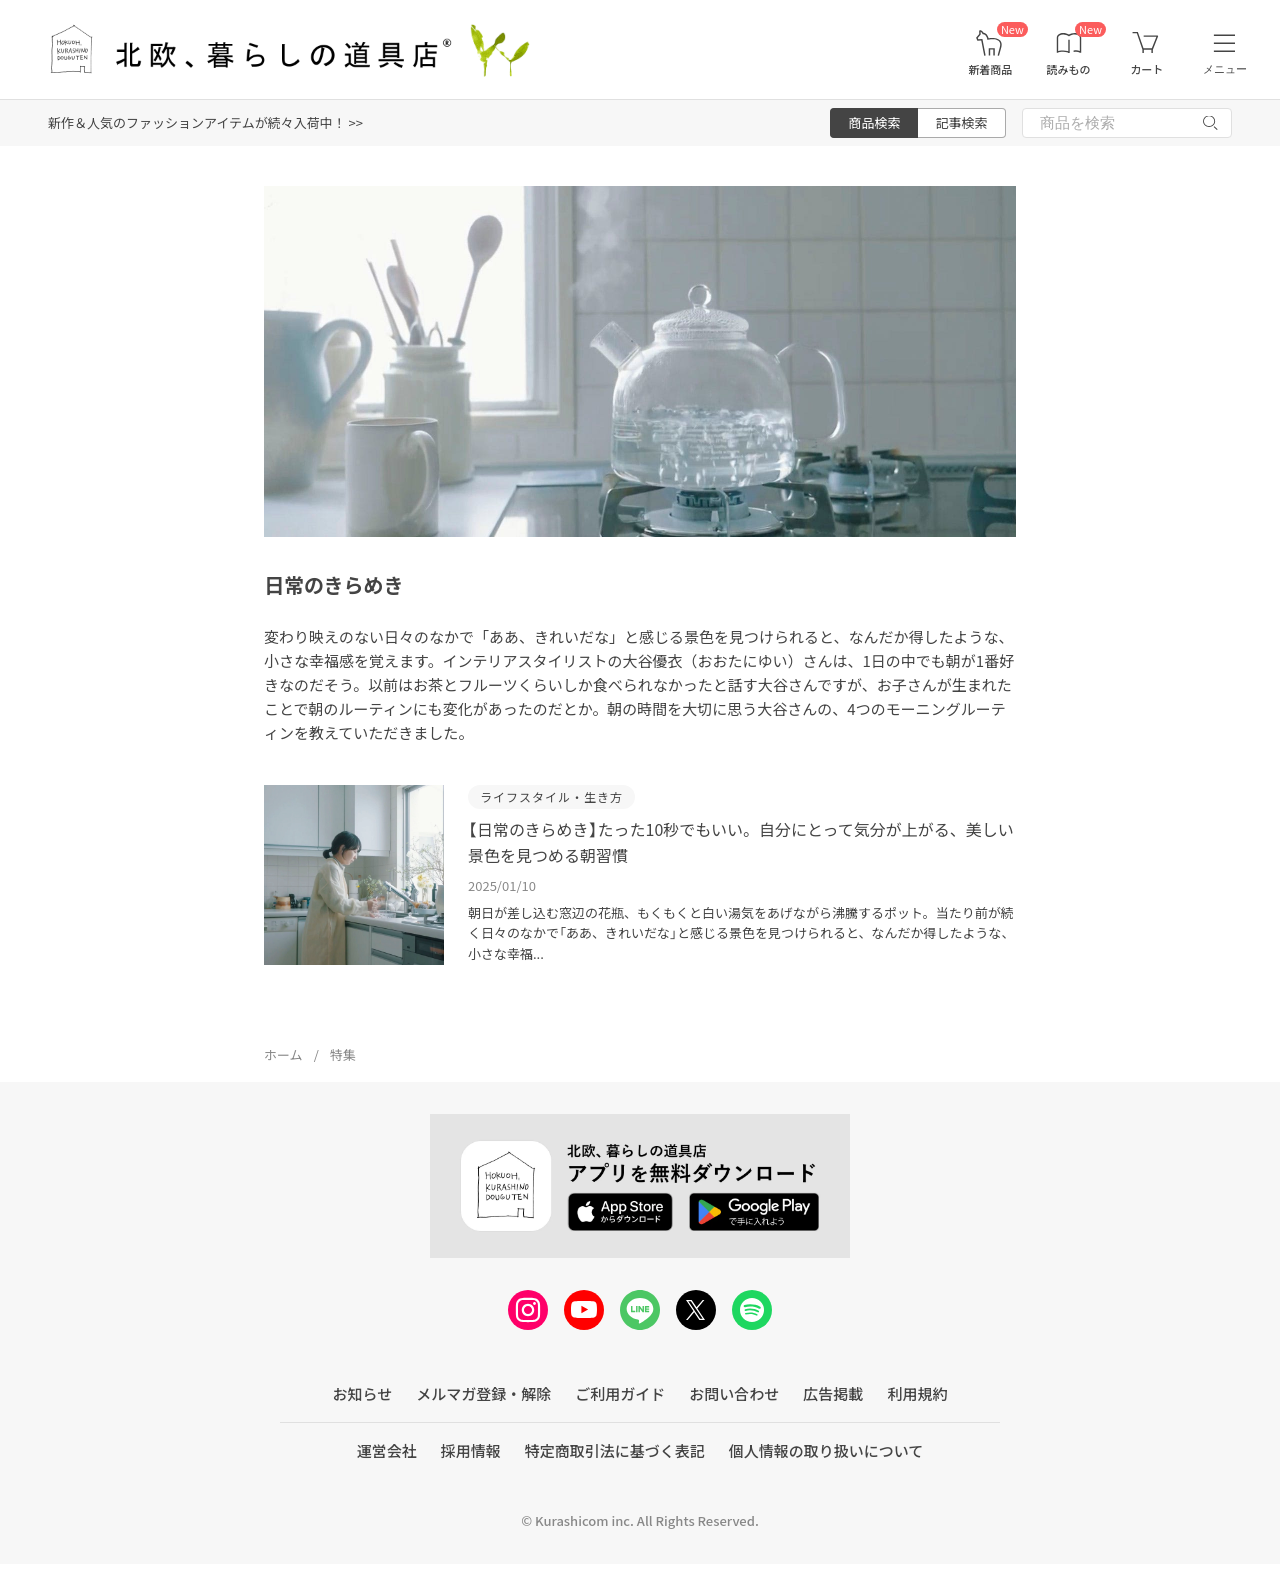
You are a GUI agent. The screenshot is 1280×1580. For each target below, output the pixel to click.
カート (1146, 69)
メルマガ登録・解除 (483, 1393)
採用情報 (471, 1450)
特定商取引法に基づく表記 (615, 1450)
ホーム (283, 1054)
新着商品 (990, 69)
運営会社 (387, 1450)
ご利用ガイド (620, 1393)
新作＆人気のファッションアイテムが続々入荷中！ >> (205, 122)
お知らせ (363, 1393)
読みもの (1069, 69)
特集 (343, 1054)
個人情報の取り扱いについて (826, 1450)
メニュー (1225, 69)
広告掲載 (833, 1393)
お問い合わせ (734, 1393)
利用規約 (917, 1393)
